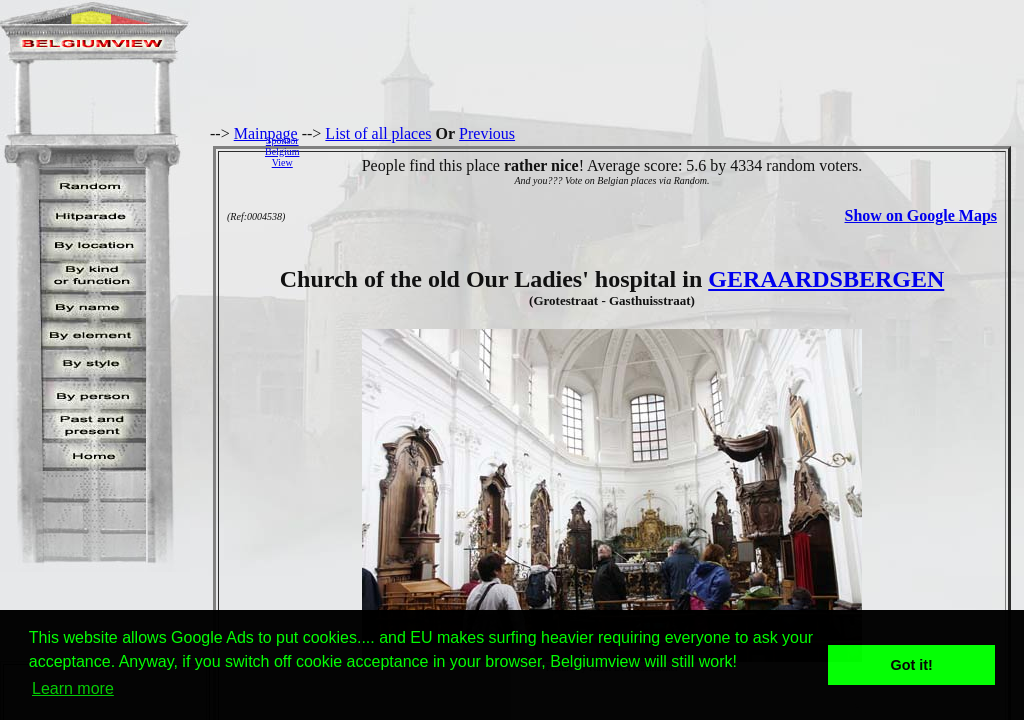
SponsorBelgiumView (282, 151)
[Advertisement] (667, 151)
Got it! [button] (912, 665)
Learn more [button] (73, 688)
